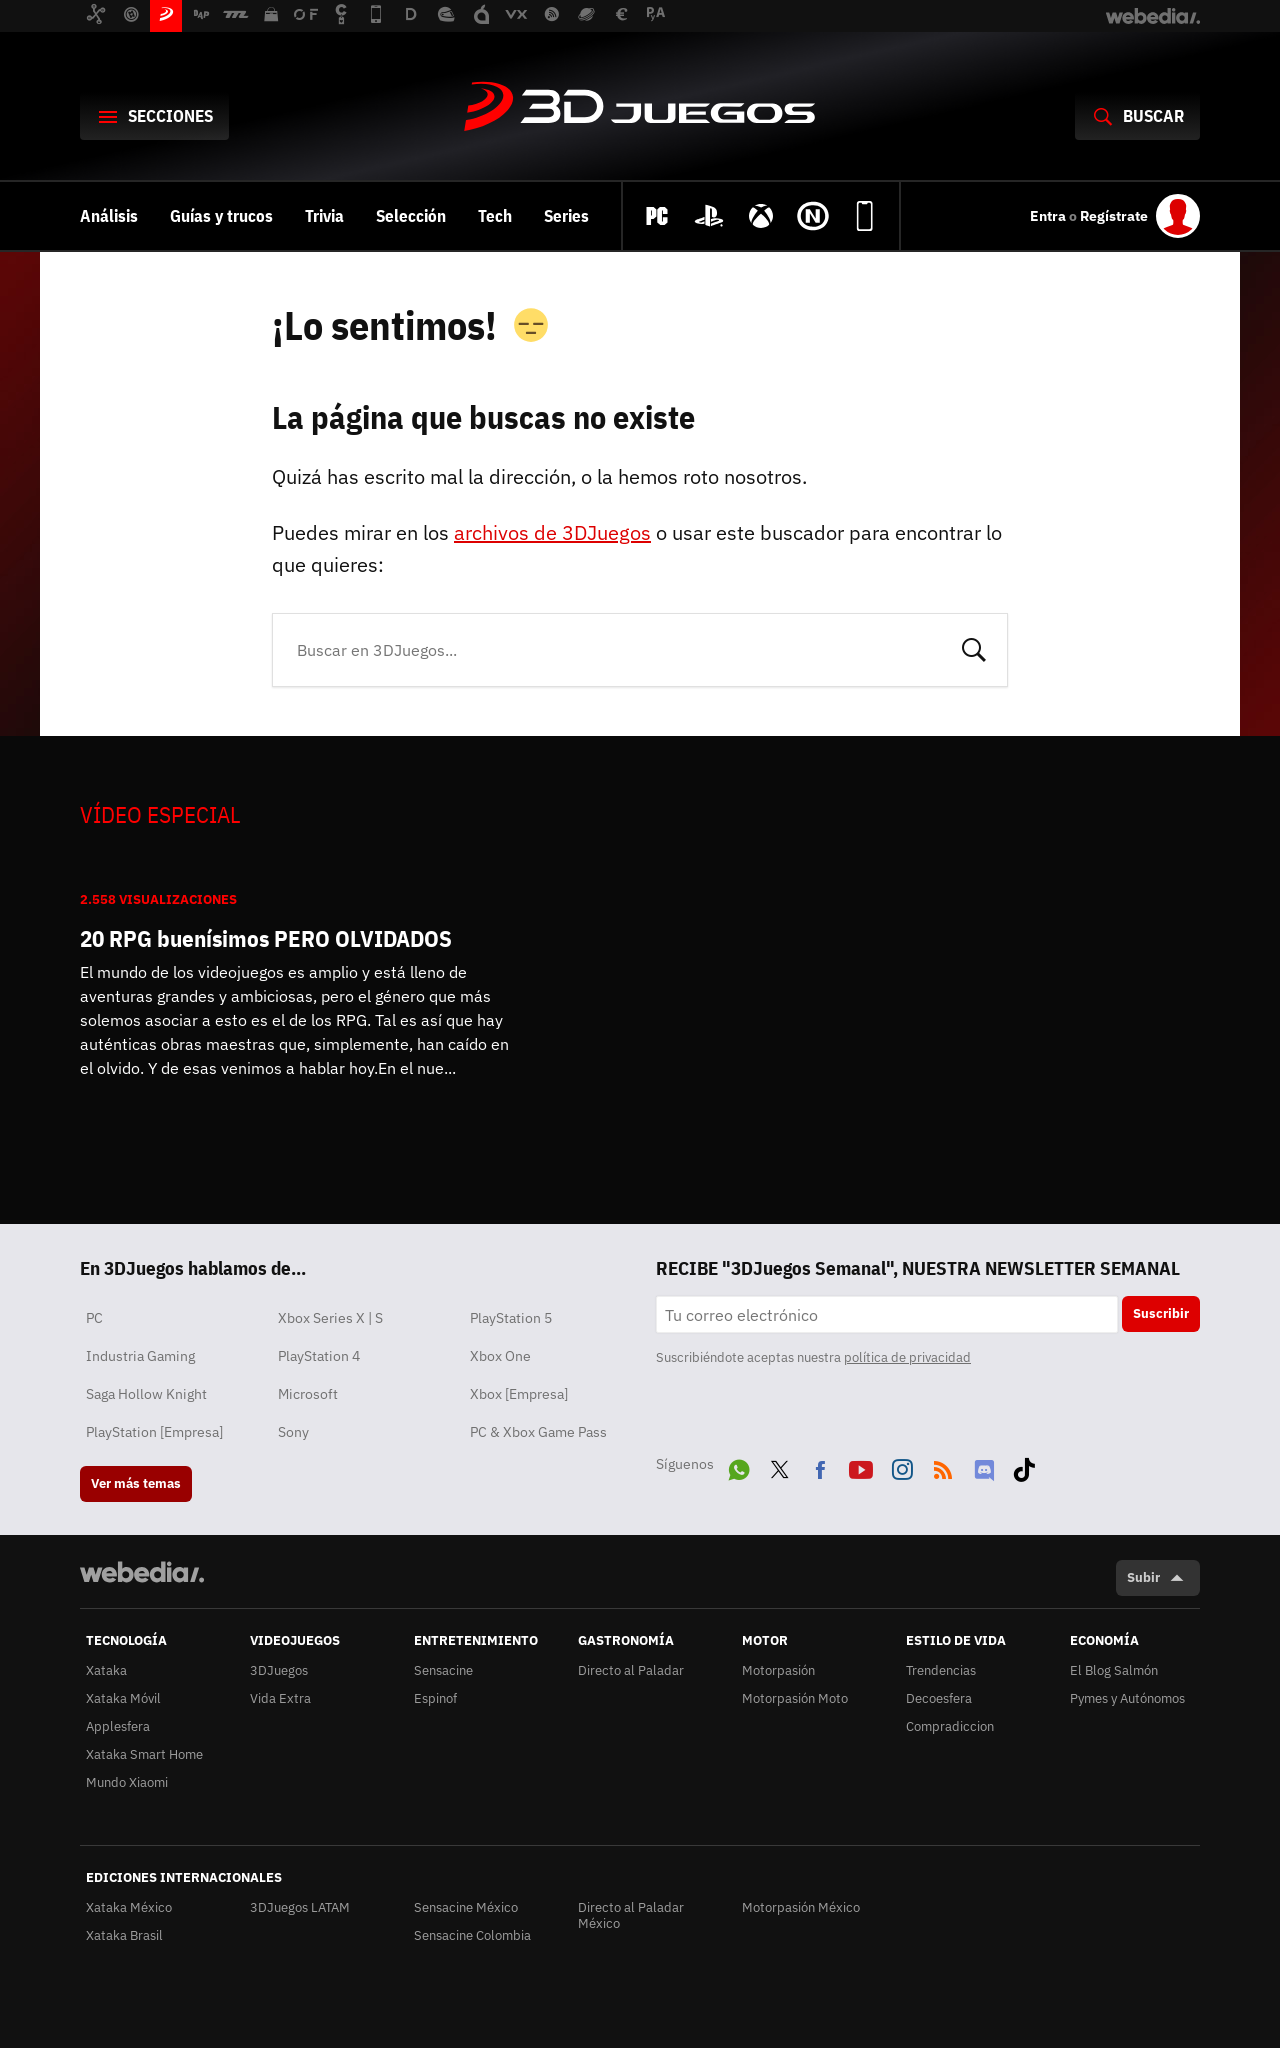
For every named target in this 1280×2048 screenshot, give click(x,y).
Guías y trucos (221, 216)
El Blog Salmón (1114, 1670)
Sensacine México (466, 1907)
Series (566, 216)
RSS (943, 1466)
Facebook (820, 1466)
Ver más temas (136, 1483)
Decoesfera (939, 1698)
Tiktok (1024, 1466)
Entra (1049, 216)
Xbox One (500, 1356)
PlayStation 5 (511, 1318)
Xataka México (129, 1907)
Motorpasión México (801, 1907)
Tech (495, 216)
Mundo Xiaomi (127, 1782)
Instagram (902, 1466)
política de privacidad (907, 1357)
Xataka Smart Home (144, 1754)
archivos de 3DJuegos (552, 532)
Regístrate (1114, 216)
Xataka (106, 1670)
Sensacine (443, 1670)
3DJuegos (640, 108)
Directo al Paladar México (631, 1915)
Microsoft (308, 1394)
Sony (293, 1432)
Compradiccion (950, 1726)
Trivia (324, 216)
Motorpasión (778, 1670)
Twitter (780, 1466)
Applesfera (118, 1726)
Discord (984, 1466)
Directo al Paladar (631, 1670)
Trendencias (941, 1670)
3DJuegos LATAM (300, 1907)
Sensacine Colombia (472, 1935)
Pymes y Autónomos (1127, 1698)
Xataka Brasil (124, 1935)
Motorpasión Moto (795, 1698)
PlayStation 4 (319, 1356)
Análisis (109, 216)
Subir (1143, 1577)
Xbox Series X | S (330, 1318)
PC (94, 1318)
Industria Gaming (140, 1356)
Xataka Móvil (123, 1698)
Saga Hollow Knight (146, 1394)
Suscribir (1161, 1313)
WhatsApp (739, 1466)
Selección (411, 216)
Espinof (435, 1698)
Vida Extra (280, 1698)
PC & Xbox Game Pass (538, 1432)
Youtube (861, 1466)
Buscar (974, 648)
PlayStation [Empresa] (154, 1432)
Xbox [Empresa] (519, 1394)
